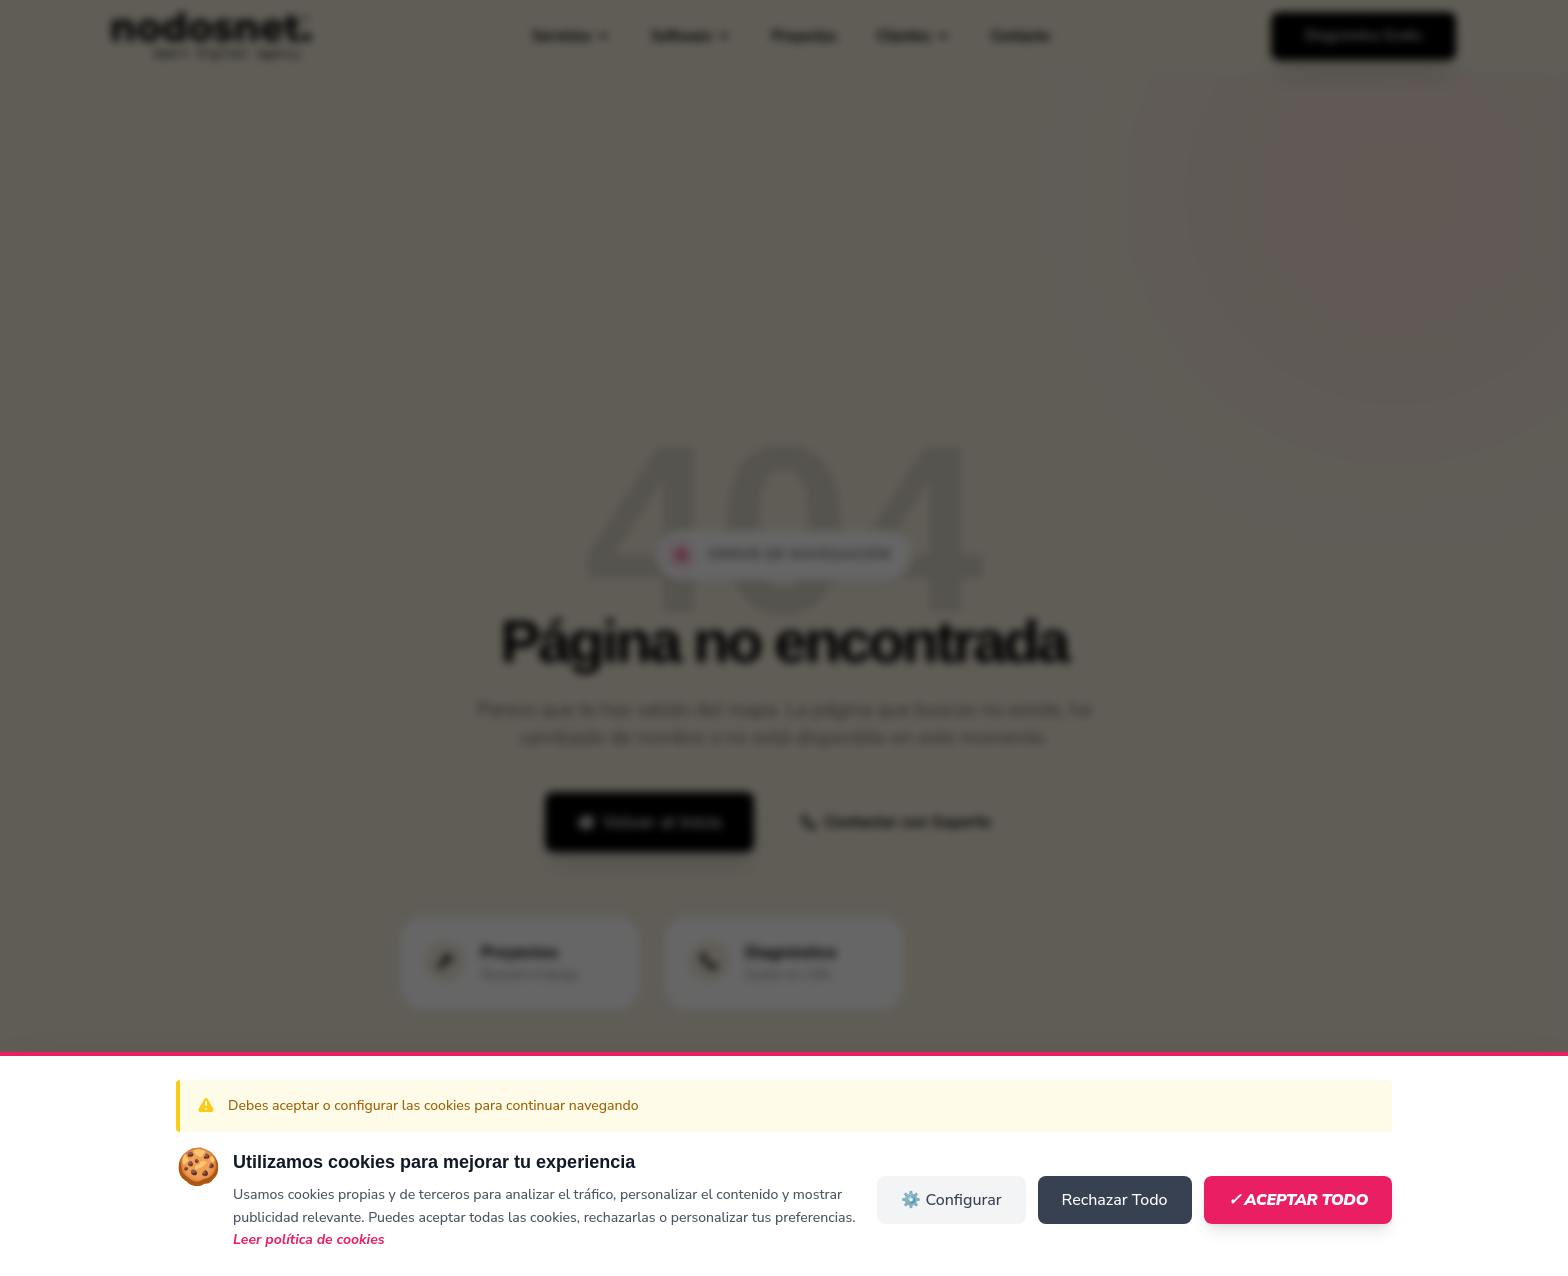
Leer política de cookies (309, 1239)
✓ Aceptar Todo (1298, 1200)
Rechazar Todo (1115, 1200)
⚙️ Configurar (951, 1200)
